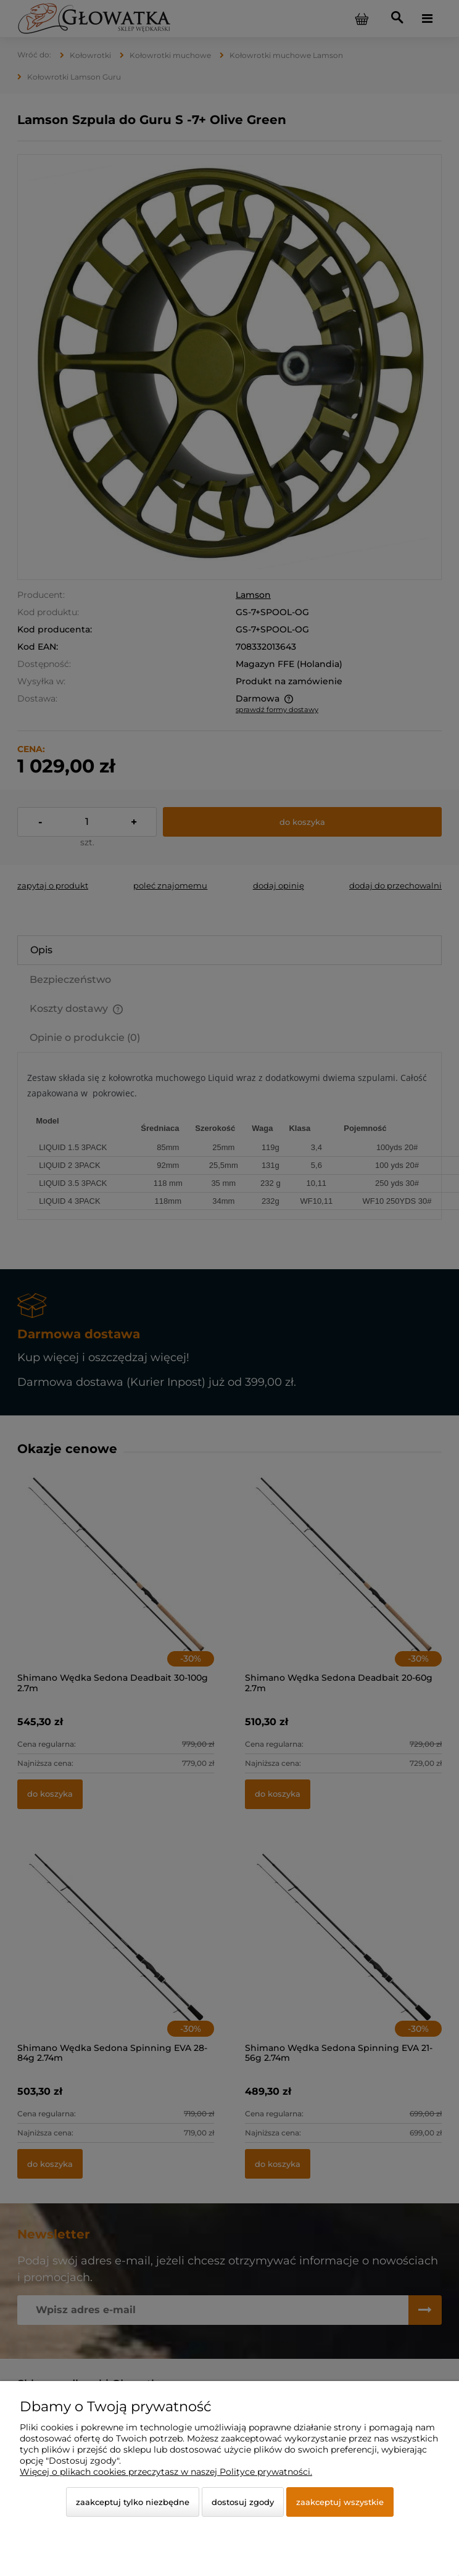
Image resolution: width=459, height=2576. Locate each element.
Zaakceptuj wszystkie (340, 2502)
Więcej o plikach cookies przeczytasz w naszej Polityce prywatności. (166, 2471)
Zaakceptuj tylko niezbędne (132, 2502)
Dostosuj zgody (243, 2502)
